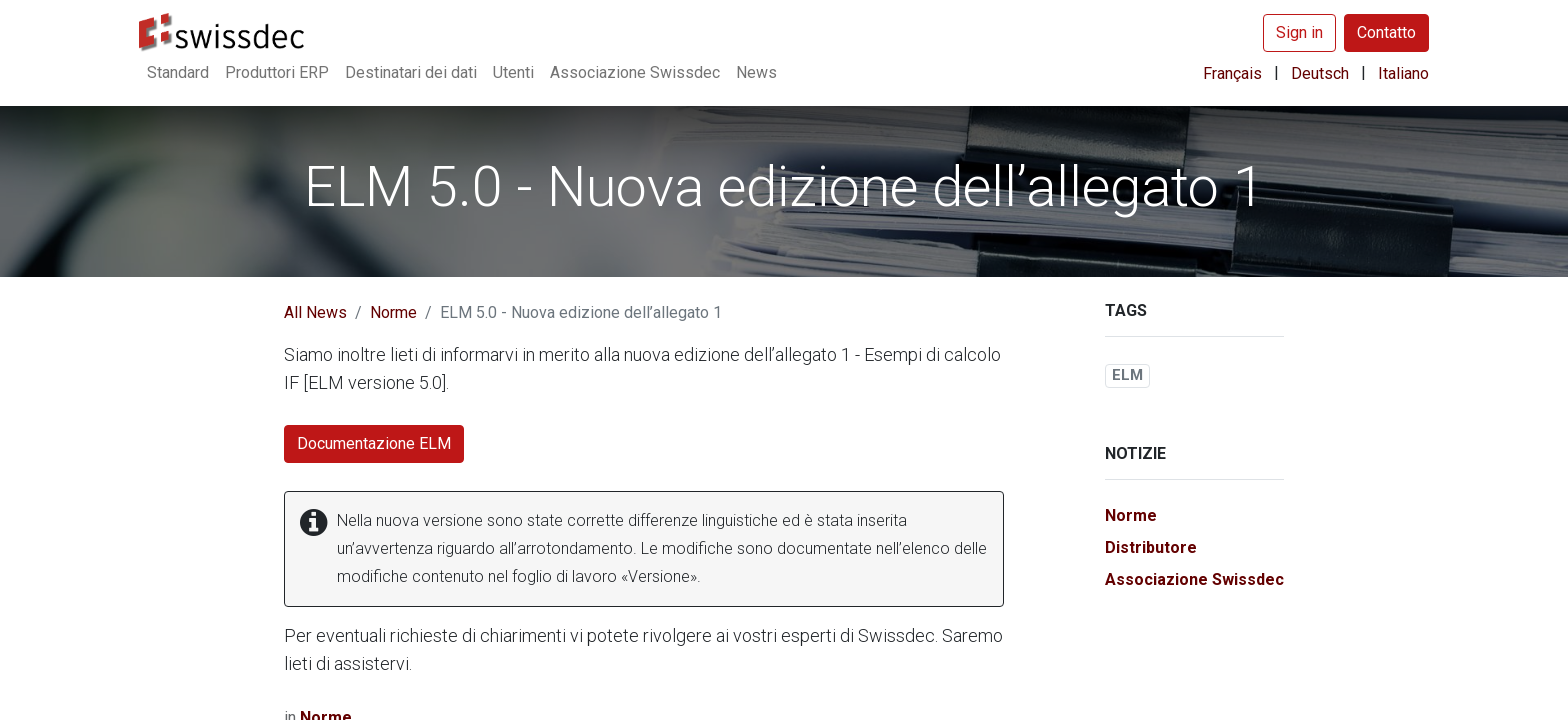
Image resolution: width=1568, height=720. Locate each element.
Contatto (1386, 32)
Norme (393, 312)
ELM (1127, 375)
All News (315, 312)
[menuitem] (178, 73)
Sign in (1299, 32)
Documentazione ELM (374, 443)
